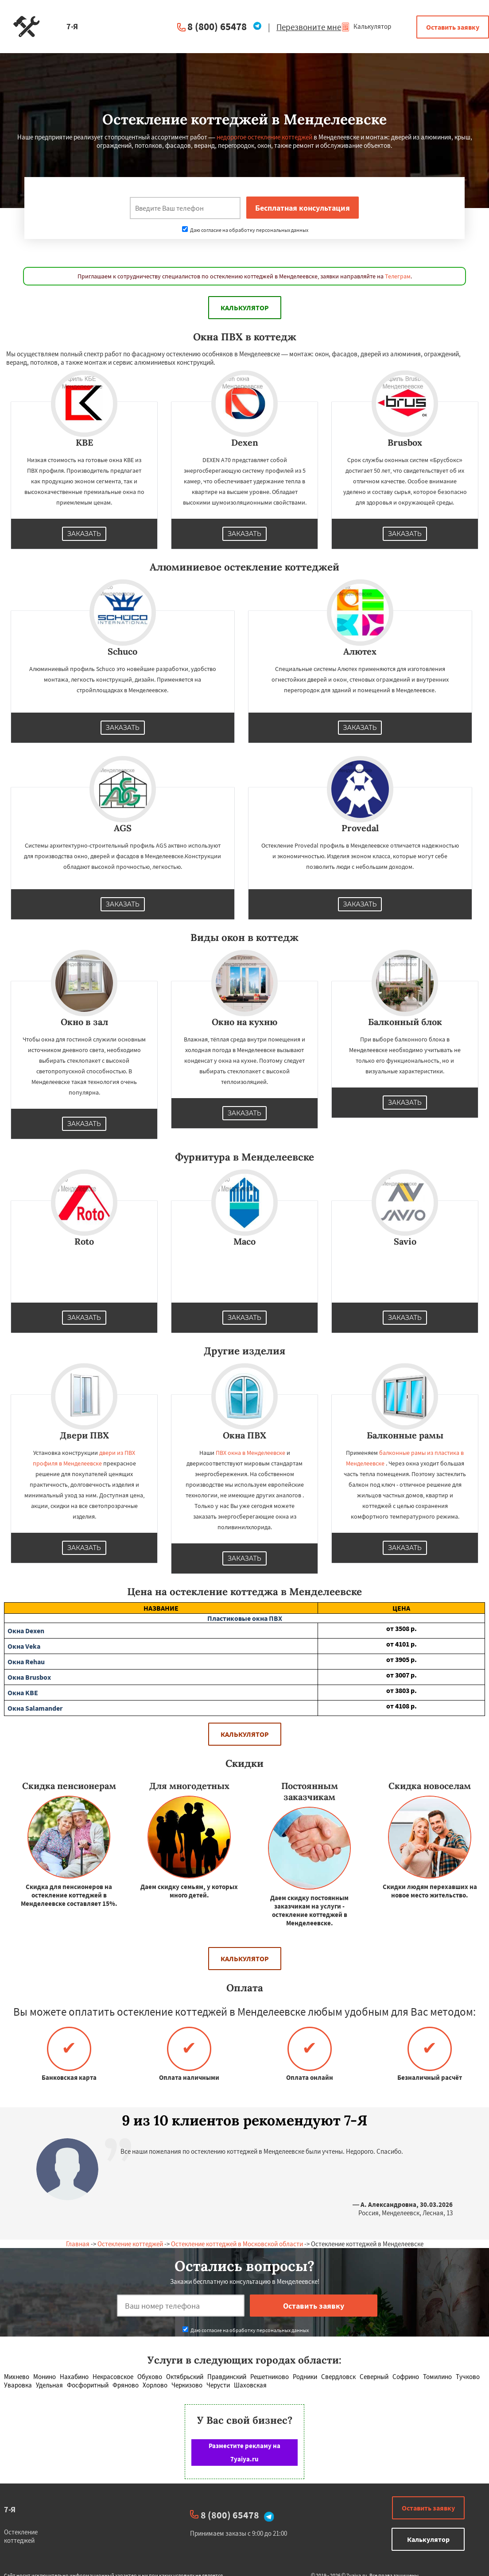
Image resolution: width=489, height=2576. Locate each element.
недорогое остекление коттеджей (264, 137)
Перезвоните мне (308, 27)
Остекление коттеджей (130, 2244)
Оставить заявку (452, 27)
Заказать (84, 534)
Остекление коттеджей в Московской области (237, 2244)
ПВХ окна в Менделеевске (250, 1453)
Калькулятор (366, 26)
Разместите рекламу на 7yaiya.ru (244, 2452)
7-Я (10, 2509)
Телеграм (398, 276)
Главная (77, 2244)
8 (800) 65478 (217, 26)
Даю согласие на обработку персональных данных (245, 230)
